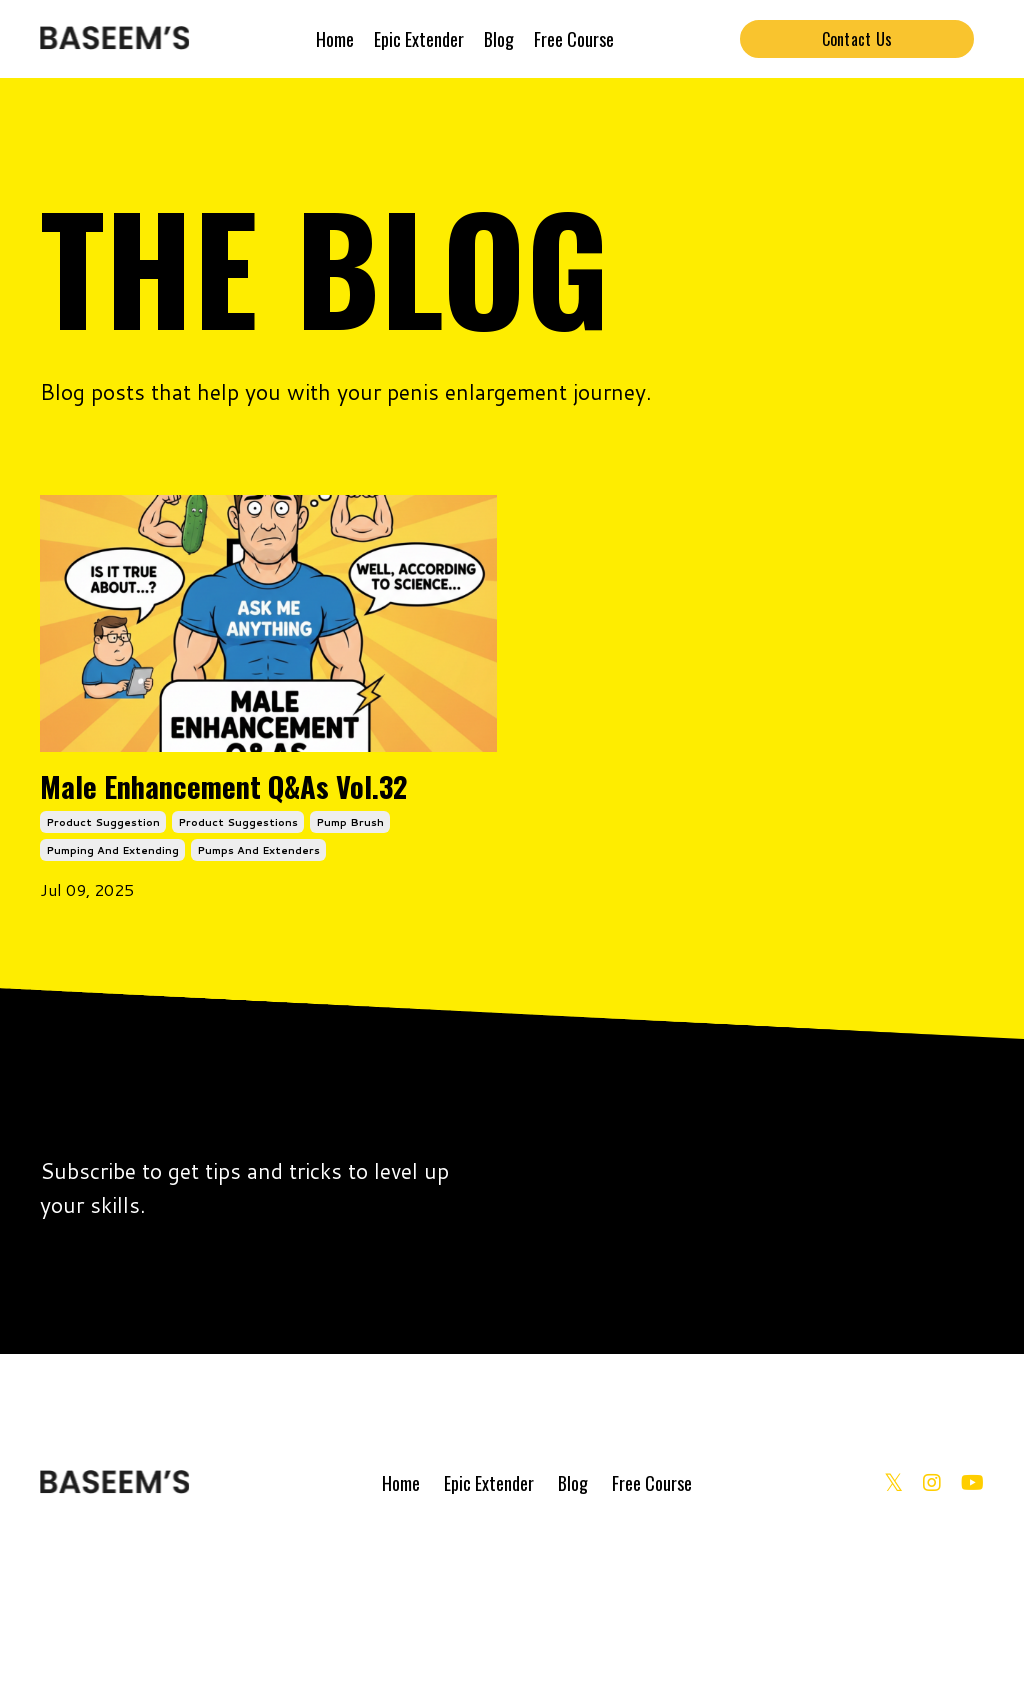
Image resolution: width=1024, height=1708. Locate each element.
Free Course (574, 39)
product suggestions (238, 989)
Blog (499, 39)
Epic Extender (419, 39)
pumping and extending (112, 1017)
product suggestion (103, 989)
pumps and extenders (258, 1017)
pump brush (350, 989)
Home (335, 39)
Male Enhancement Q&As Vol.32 (211, 872)
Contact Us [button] (857, 39)
